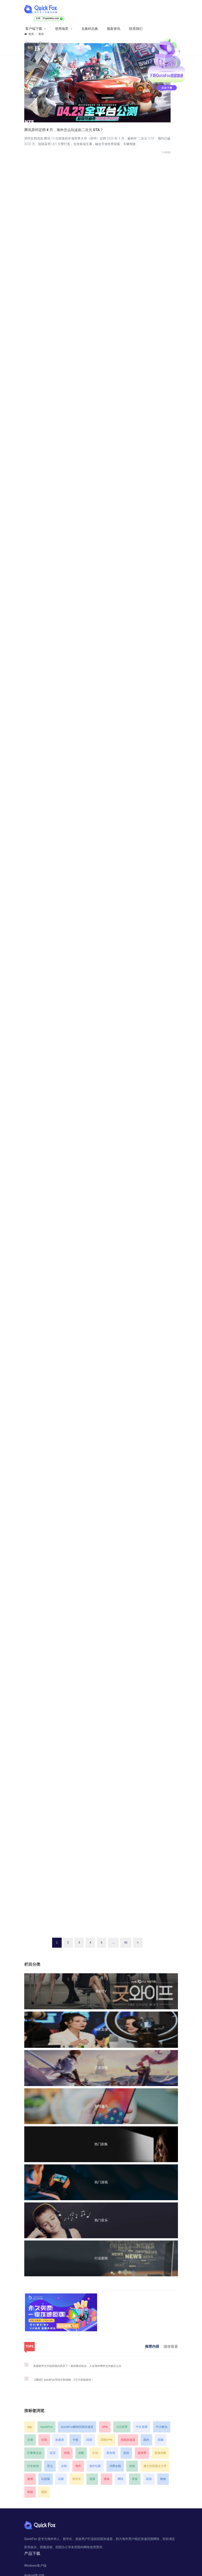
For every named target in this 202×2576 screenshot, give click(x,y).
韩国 (30, 2492)
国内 (146, 2439)
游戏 (132, 2466)
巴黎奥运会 (34, 2453)
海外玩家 (95, 2466)
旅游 (126, 2453)
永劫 (64, 2466)
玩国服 (45, 2479)
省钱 (106, 2479)
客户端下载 (33, 29)
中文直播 (141, 2426)
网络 (120, 2479)
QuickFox (46, 2426)
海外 (78, 2466)
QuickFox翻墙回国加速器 (77, 2426)
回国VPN (106, 2439)
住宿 (44, 2439)
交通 (30, 2439)
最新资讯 (113, 29)
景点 (50, 2466)
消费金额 (115, 2466)
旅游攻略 (160, 2453)
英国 (149, 2479)
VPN (105, 2426)
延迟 (53, 2453)
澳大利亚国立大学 (155, 2466)
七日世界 (122, 2426)
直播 (92, 2479)
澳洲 (30, 2479)
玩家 (61, 2479)
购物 (163, 2479)
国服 (160, 2439)
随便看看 (171, 2346)
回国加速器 (128, 2439)
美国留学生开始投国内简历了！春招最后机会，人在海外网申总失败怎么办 (77, 2366)
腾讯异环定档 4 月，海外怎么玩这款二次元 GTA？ (64, 130)
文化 (95, 2453)
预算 (44, 2492)
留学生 (76, 2479)
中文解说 (161, 2426)
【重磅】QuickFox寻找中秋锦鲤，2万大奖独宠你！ (63, 2379)
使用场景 (61, 29)
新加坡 (110, 2453)
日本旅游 (33, 2466)
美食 (135, 2479)
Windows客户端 (35, 2565)
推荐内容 (152, 2346)
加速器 (59, 2439)
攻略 (81, 2453)
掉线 (67, 2453)
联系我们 (136, 29)
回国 (89, 2439)
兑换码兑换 (89, 29)
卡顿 (75, 2439)
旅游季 (142, 2453)
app (29, 2426)
